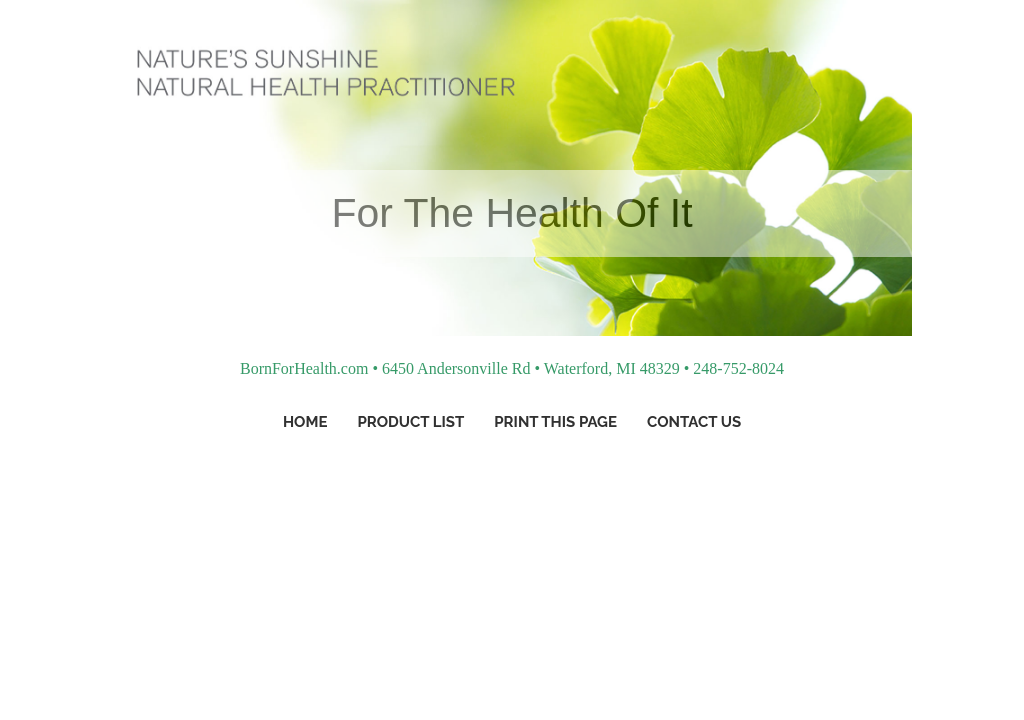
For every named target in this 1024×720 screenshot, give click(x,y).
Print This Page (555, 422)
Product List (410, 422)
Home (305, 422)
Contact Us (694, 422)
